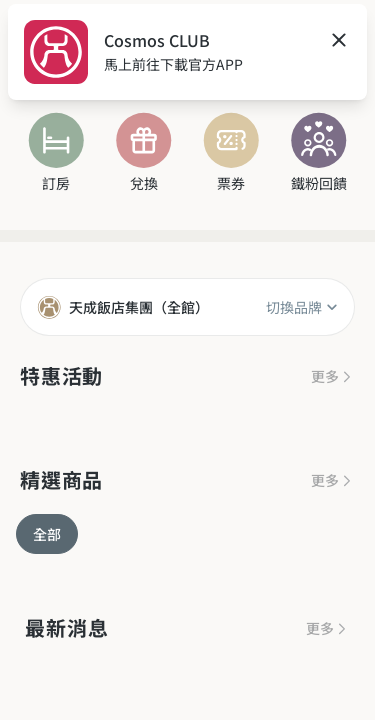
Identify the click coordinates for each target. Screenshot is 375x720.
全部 (47, 534)
